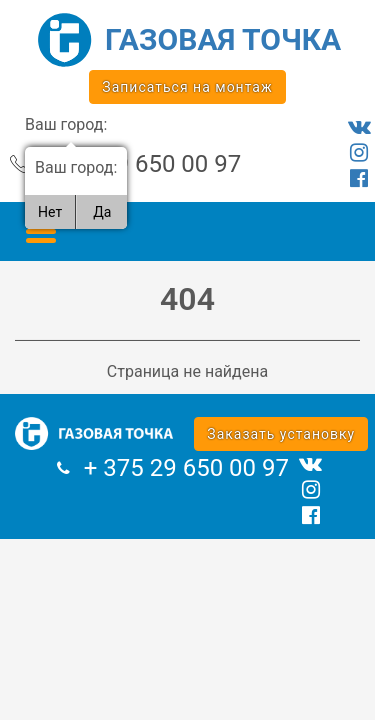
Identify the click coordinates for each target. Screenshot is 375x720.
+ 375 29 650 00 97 (138, 164)
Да (102, 212)
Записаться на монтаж (187, 87)
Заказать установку (281, 434)
